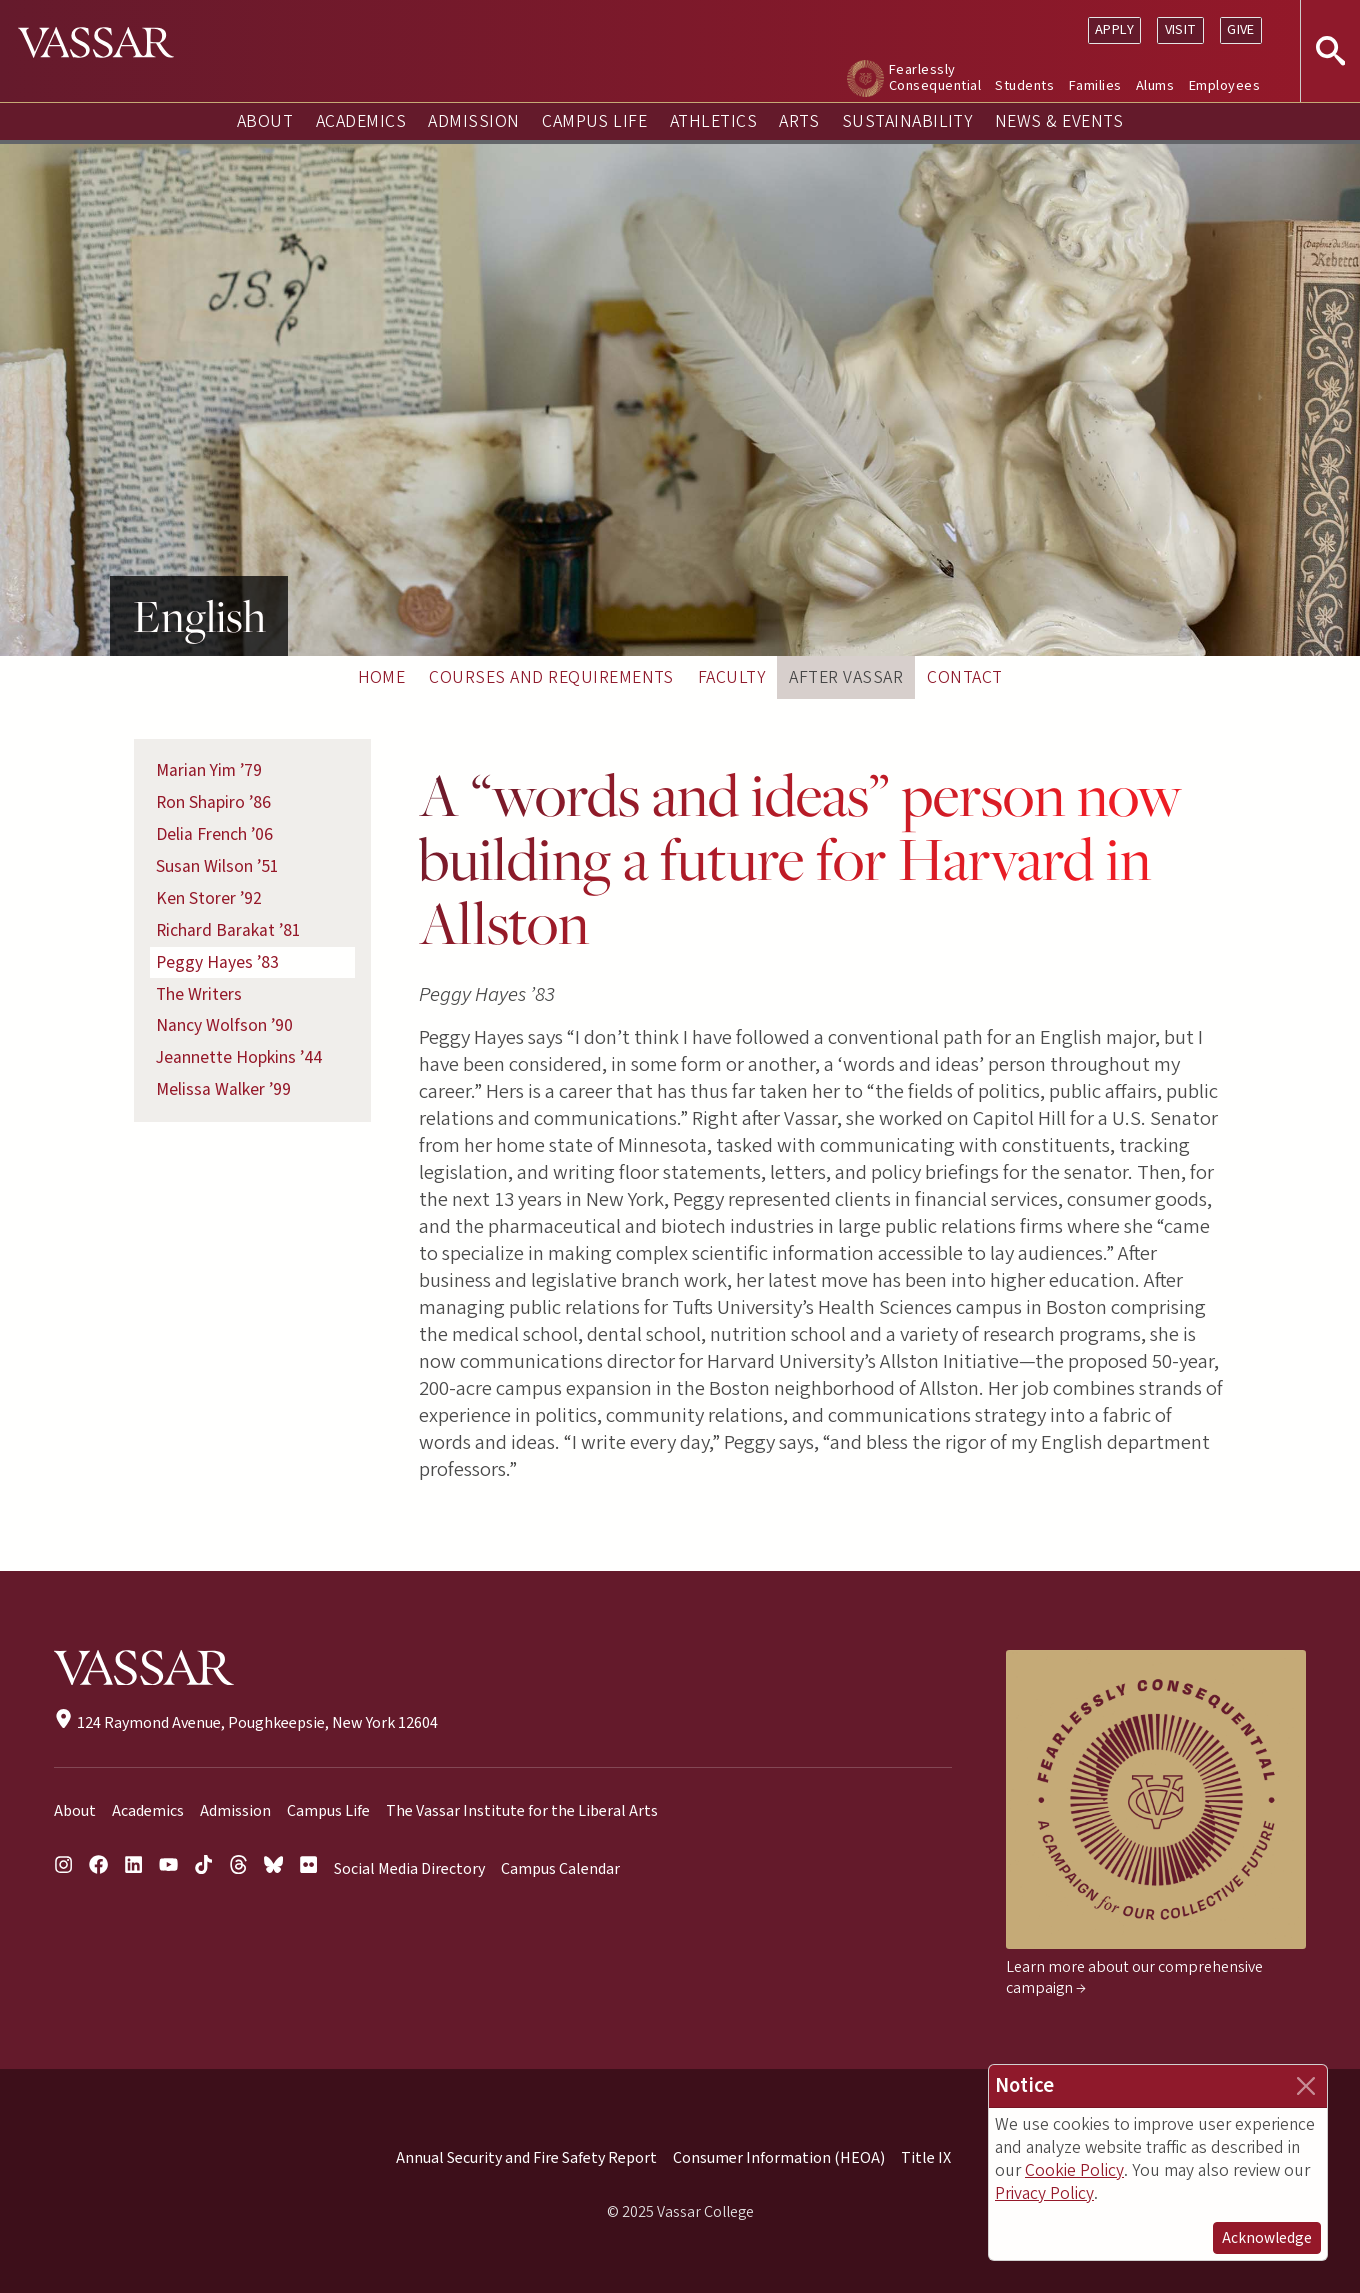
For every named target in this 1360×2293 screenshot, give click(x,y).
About (265, 121)
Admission (473, 121)
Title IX (926, 2158)
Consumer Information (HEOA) (779, 2158)
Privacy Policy (1044, 2193)
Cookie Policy (1074, 2170)
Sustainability (907, 121)
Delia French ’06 (214, 834)
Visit (1181, 29)
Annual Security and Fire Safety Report (526, 2158)
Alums (1155, 85)
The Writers (199, 994)
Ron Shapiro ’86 (213, 802)
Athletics (713, 121)
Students (1024, 85)
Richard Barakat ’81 (228, 930)
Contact (964, 677)
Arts (799, 121)
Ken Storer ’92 (209, 898)
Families (1095, 85)
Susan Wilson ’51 (217, 866)
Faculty (731, 677)
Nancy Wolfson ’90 (224, 1025)
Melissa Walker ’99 (223, 1089)
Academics (361, 121)
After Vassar (846, 677)
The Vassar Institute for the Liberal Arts (522, 1811)
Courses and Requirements (551, 677)
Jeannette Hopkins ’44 (239, 1057)
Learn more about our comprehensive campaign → (1134, 1977)
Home (382, 677)
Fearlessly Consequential (935, 77)
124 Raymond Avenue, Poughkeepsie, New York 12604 (245, 1723)
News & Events (1059, 121)
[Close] (1306, 2086)
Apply (1114, 29)
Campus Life (594, 121)
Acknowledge (1267, 2238)
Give (1241, 29)
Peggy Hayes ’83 (217, 962)
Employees (1224, 85)
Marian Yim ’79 (209, 770)
